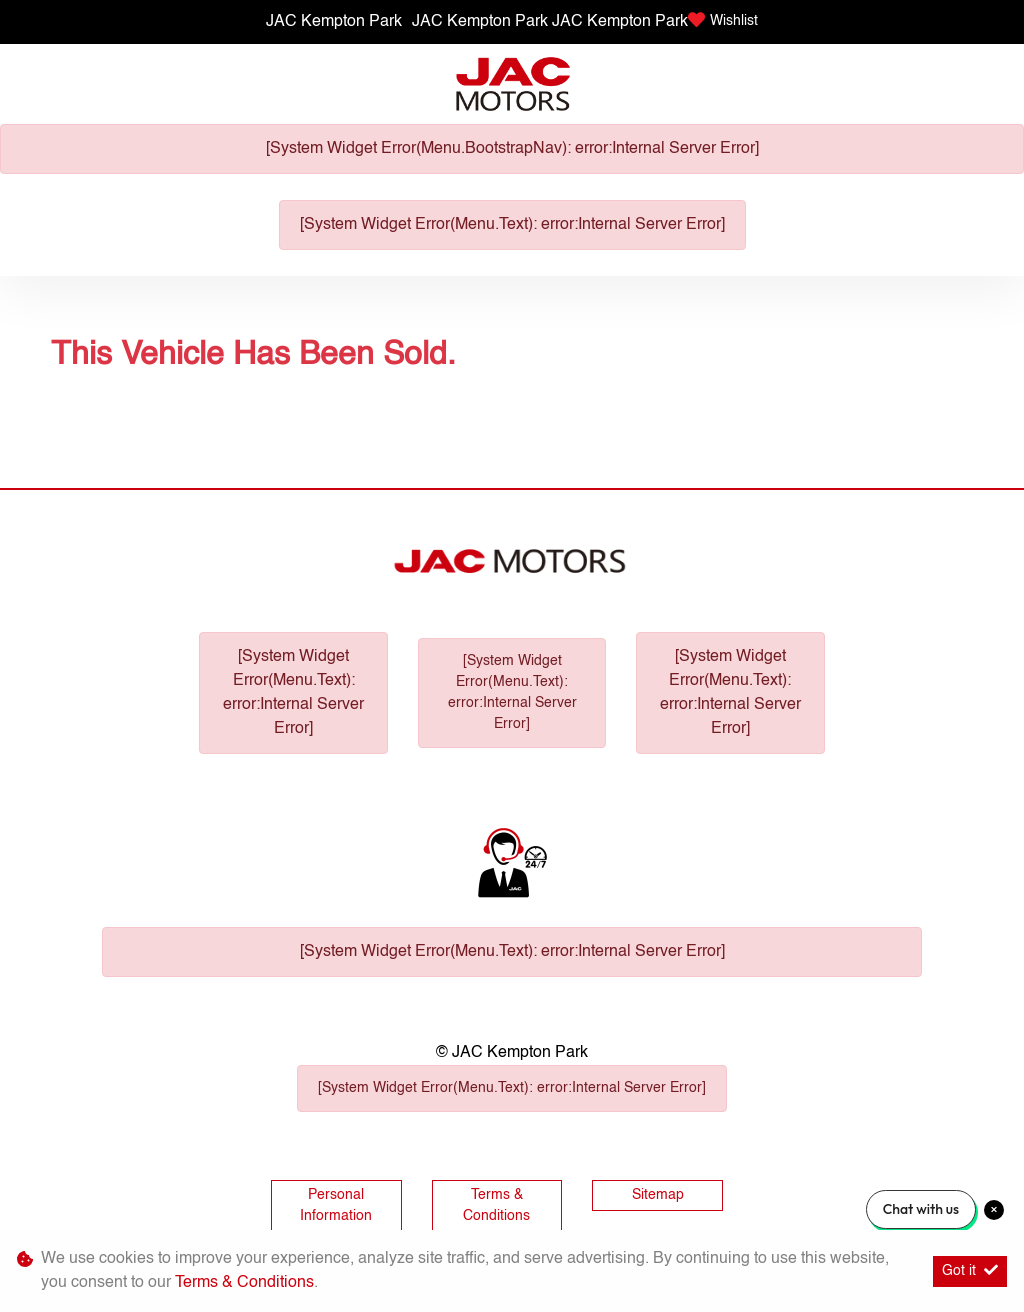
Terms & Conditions (496, 1205)
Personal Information (336, 1205)
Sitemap (658, 1195)
